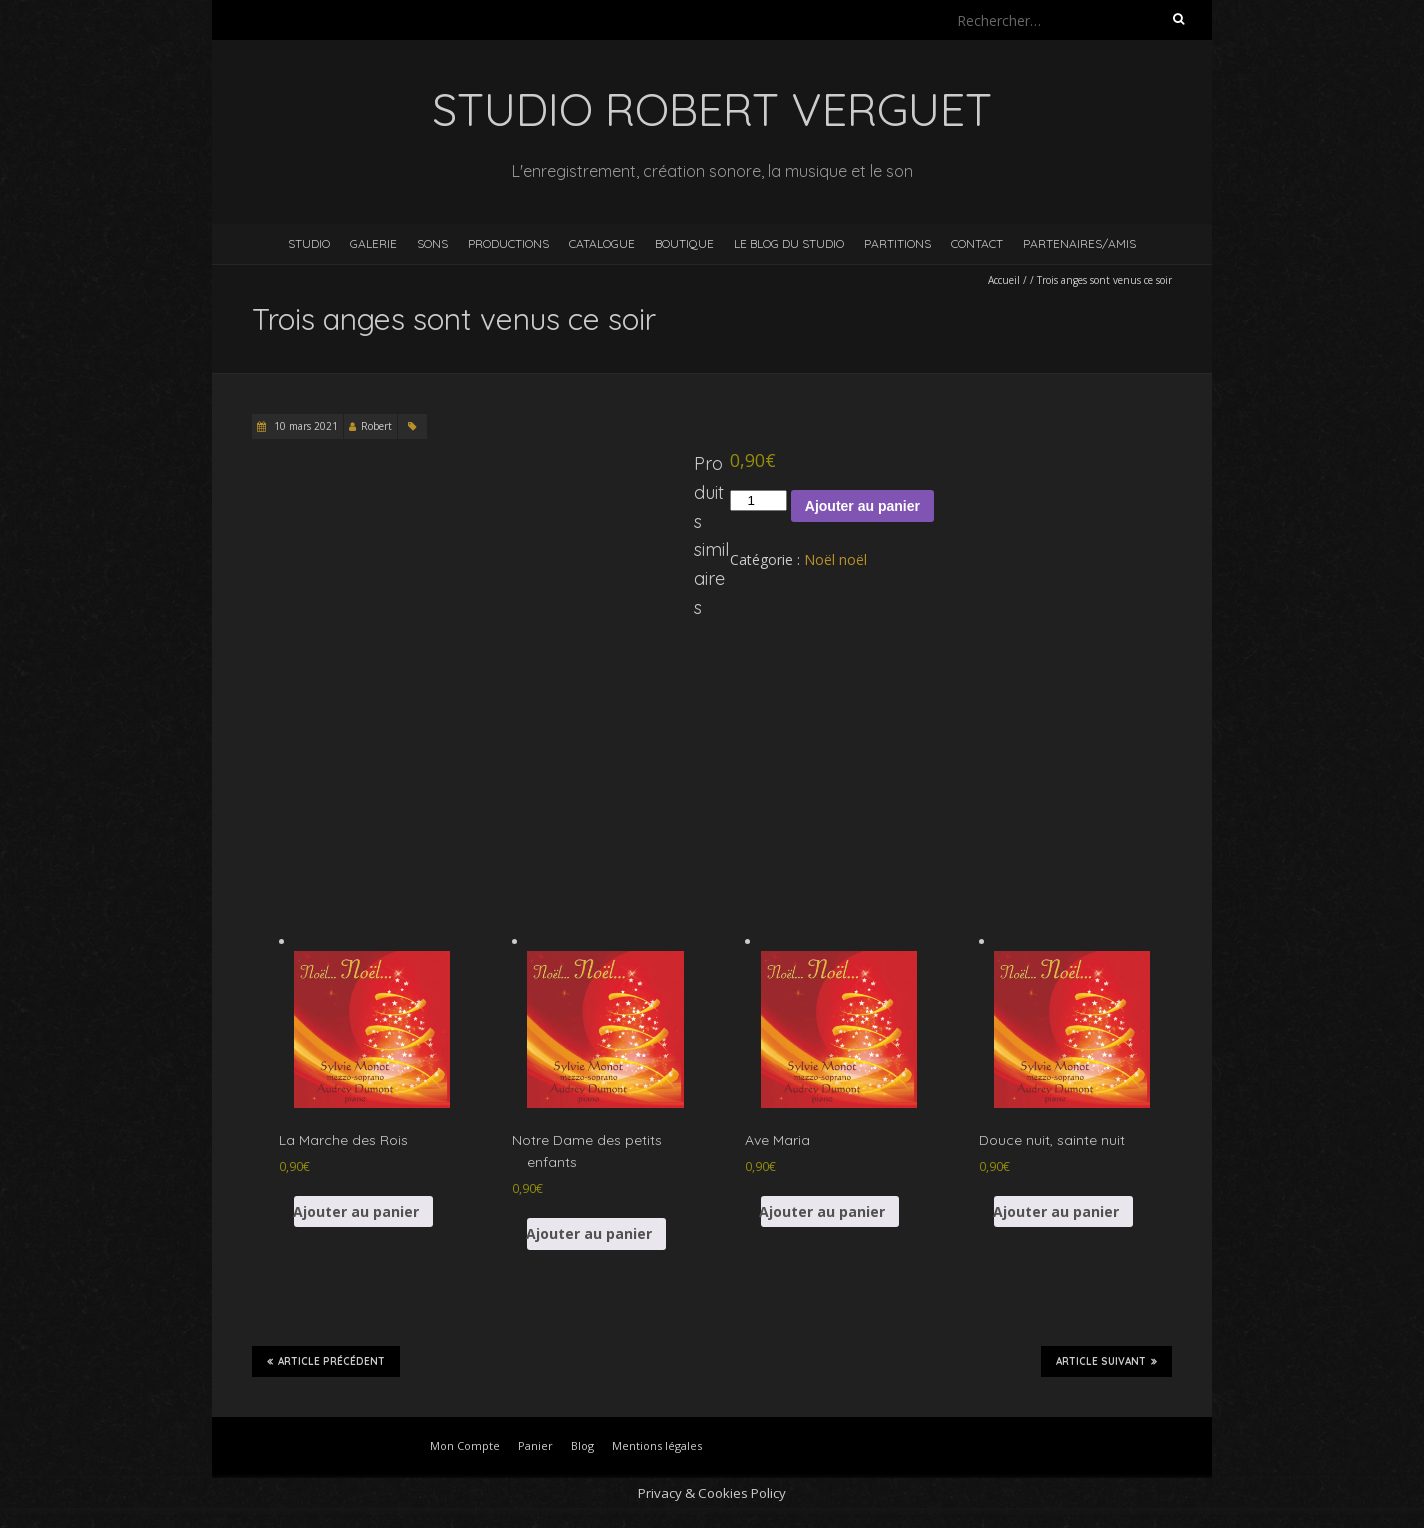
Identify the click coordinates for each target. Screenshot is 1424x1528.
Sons (432, 243)
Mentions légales (657, 1445)
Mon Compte (465, 1445)
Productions (508, 243)
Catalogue (602, 243)
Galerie (373, 243)
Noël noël (835, 559)
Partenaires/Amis (1079, 243)
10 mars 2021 (304, 426)
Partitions (897, 243)
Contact (977, 243)
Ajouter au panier (862, 506)
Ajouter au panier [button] (356, 1211)
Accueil (1004, 280)
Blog (582, 1445)
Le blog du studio (789, 243)
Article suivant (1106, 1361)
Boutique (684, 243)
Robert (376, 426)
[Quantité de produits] (758, 500)
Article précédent (326, 1361)
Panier (535, 1445)
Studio (309, 243)
